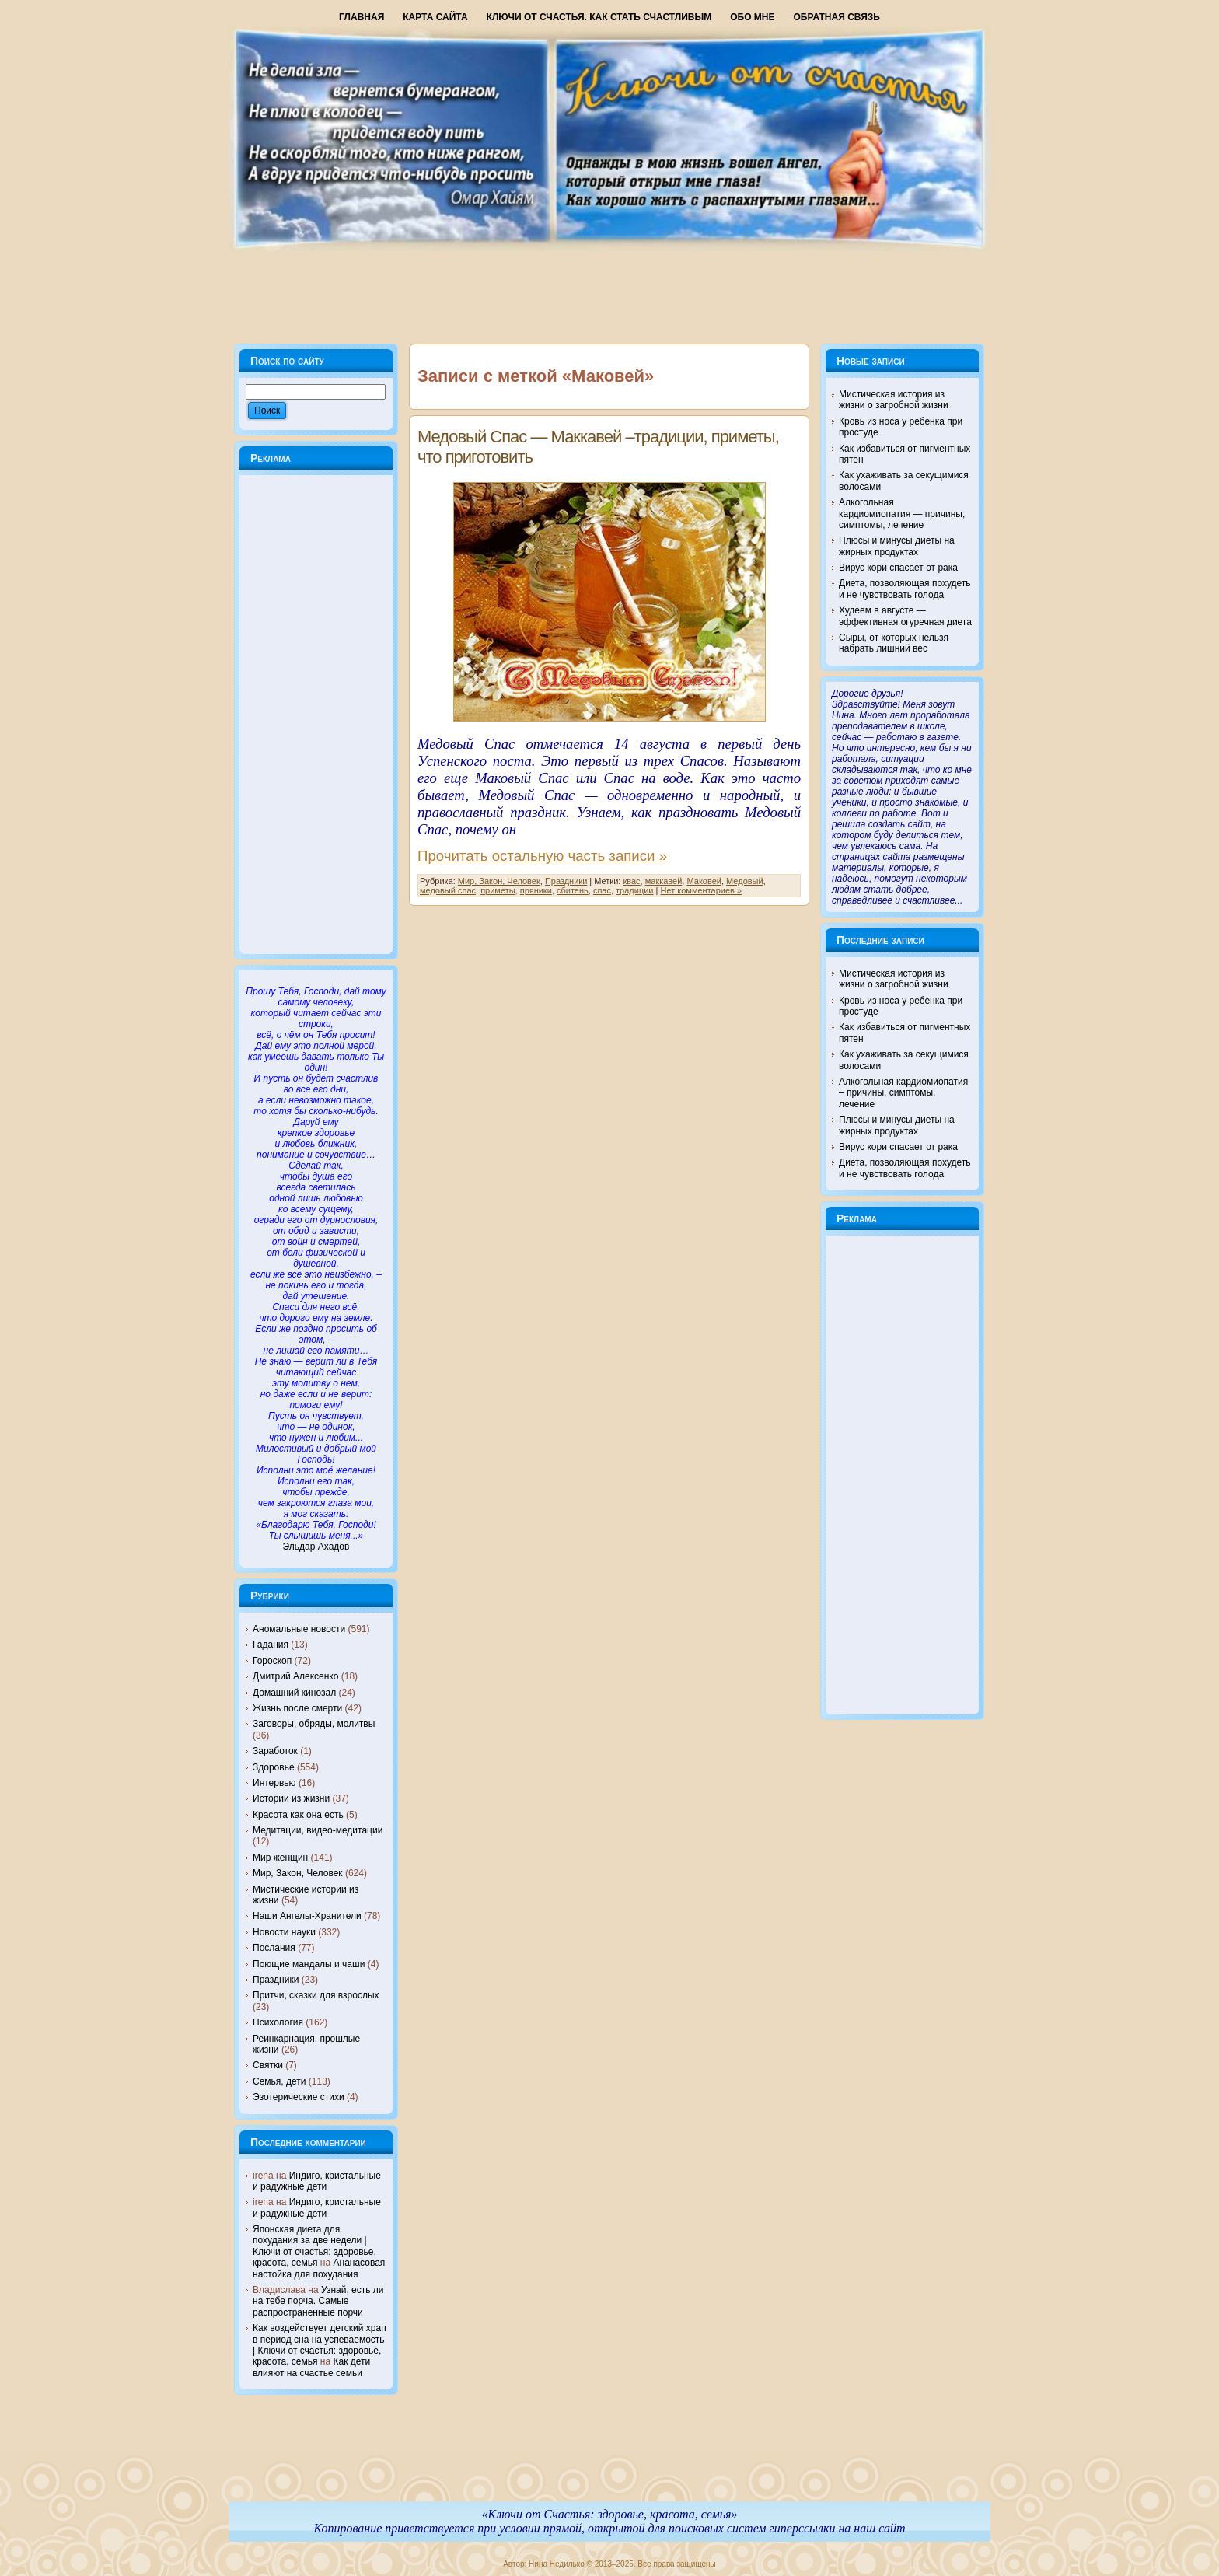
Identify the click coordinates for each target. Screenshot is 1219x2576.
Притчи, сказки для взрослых (316, 1995)
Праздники (276, 1979)
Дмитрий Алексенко (295, 1676)
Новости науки (284, 1932)
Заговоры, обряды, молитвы (314, 1723)
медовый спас (448, 890)
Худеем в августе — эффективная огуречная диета (905, 616)
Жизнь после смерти (297, 1708)
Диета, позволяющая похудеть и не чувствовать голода (905, 588)
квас (631, 881)
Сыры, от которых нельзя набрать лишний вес (893, 643)
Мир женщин (280, 1857)
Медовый (744, 881)
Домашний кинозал (294, 1692)
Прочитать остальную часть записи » (542, 856)
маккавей (664, 881)
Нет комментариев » (701, 890)
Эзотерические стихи (298, 2097)
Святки (268, 2065)
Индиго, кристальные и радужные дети (317, 2181)
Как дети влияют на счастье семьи (311, 2367)
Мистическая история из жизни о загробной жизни (893, 400)
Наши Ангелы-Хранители (307, 1915)
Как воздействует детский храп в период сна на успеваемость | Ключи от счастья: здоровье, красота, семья (319, 2345)
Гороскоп (272, 1660)
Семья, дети (279, 2081)
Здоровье (274, 1767)
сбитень (573, 890)
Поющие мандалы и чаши (309, 1964)
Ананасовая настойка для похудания (319, 2268)
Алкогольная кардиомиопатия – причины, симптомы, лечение (903, 1093)
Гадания (270, 1644)
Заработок (275, 1751)
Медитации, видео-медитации (317, 1830)
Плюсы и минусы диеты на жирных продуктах (897, 546)
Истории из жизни (291, 1798)
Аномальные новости (299, 1629)
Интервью (274, 1782)
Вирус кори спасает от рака (898, 567)
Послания (274, 1947)
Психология (278, 2022)
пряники (536, 890)
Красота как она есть (298, 1814)
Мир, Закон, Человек (298, 1873)
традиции (634, 890)
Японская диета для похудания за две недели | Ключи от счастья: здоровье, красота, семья (314, 2246)
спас (602, 890)
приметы (497, 890)
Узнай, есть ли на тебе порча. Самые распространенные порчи (318, 2301)
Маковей (703, 881)
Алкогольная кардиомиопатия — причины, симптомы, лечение (902, 513)
